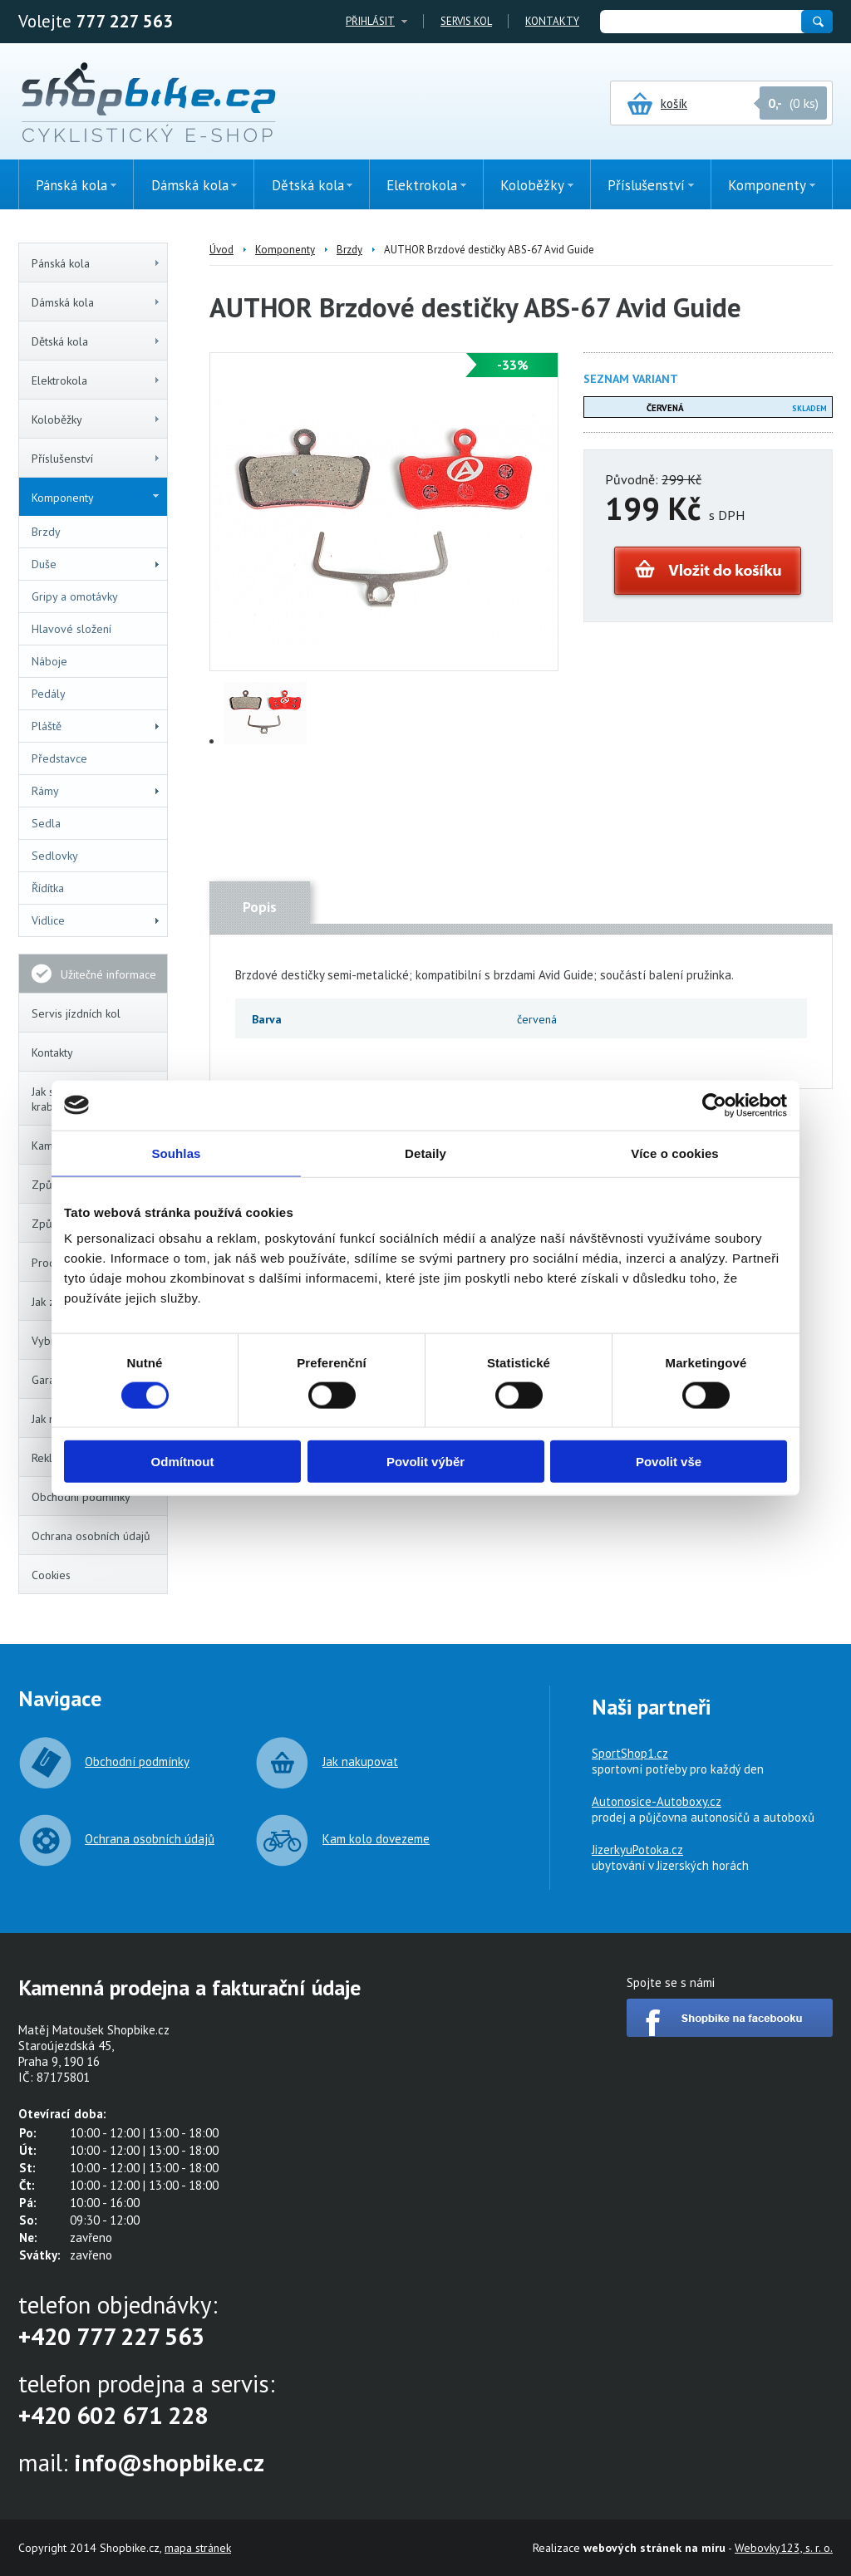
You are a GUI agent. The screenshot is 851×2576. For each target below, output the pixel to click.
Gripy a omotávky (75, 596)
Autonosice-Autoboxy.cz (656, 1801)
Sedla (46, 823)
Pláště (96, 726)
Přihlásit (370, 21)
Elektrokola (96, 380)
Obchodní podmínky (81, 1496)
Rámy (96, 790)
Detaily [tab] (425, 1153)
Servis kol (466, 21)
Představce (59, 758)
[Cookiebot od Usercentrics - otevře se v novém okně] (714, 1104)
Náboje (49, 661)
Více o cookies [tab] (675, 1153)
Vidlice (96, 920)
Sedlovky (55, 855)
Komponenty (95, 497)
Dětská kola (96, 341)
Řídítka (48, 888)
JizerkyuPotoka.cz (637, 1849)
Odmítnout (182, 1462)
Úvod (221, 250)
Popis (260, 907)
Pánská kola (96, 263)
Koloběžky (96, 419)
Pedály (49, 693)
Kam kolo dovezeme (376, 1839)
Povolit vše (668, 1462)
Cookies (51, 1575)
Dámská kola (96, 302)
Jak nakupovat (360, 1761)
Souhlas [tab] (175, 1153)
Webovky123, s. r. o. (784, 2547)
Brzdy (46, 531)
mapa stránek (198, 2547)
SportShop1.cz (630, 1753)
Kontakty (552, 21)
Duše (96, 564)
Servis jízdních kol (76, 1013)
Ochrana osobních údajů (91, 1535)
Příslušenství (96, 458)
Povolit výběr (425, 1462)
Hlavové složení (71, 628)
